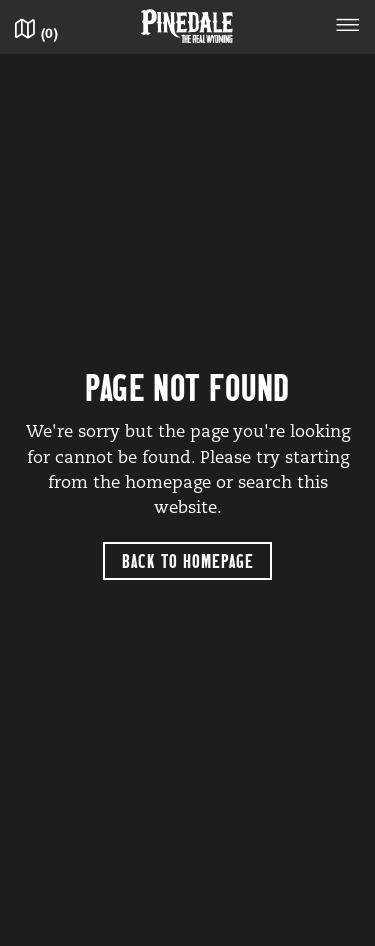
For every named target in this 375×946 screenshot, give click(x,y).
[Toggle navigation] (348, 28)
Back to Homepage (188, 560)
